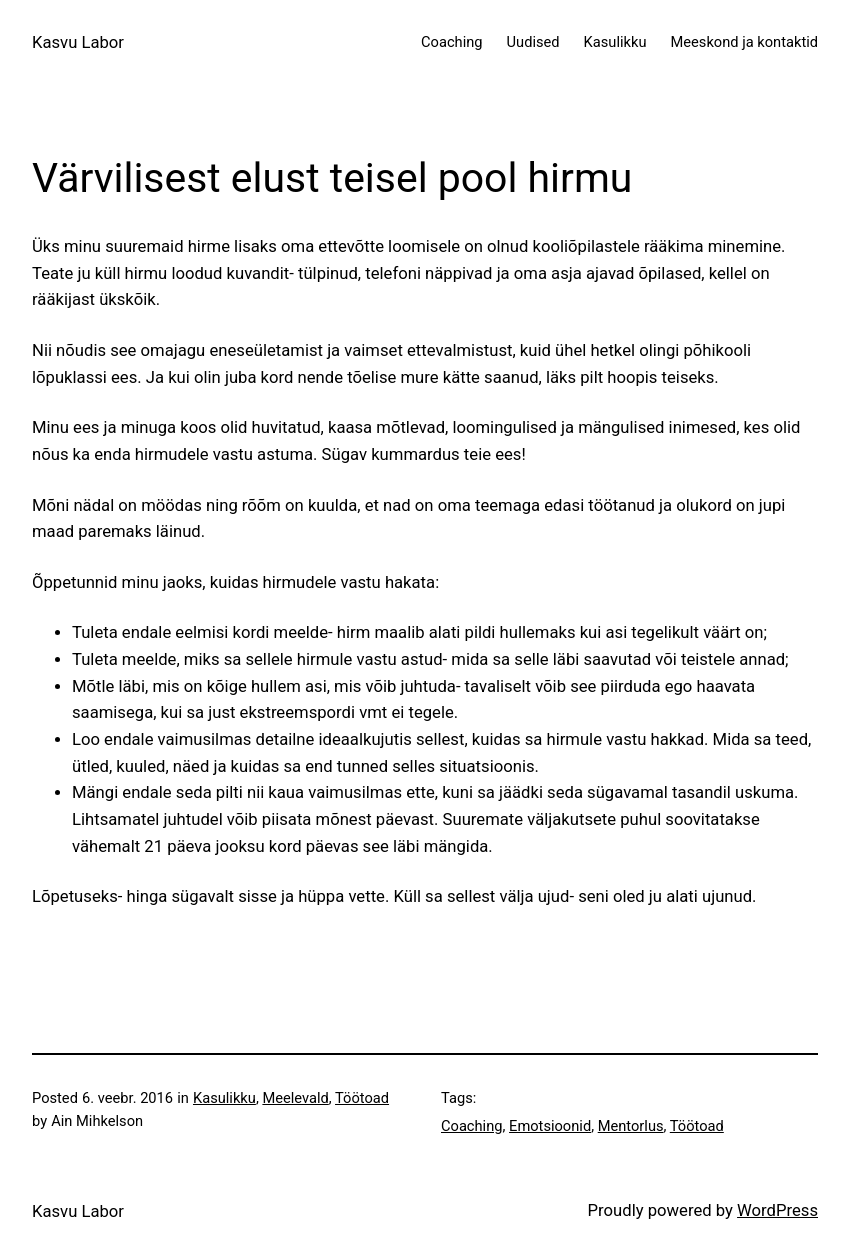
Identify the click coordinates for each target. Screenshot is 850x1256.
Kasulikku (224, 1098)
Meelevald (295, 1098)
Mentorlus (631, 1126)
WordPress (777, 1210)
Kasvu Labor (78, 42)
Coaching (472, 1126)
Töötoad (362, 1098)
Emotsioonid (550, 1126)
